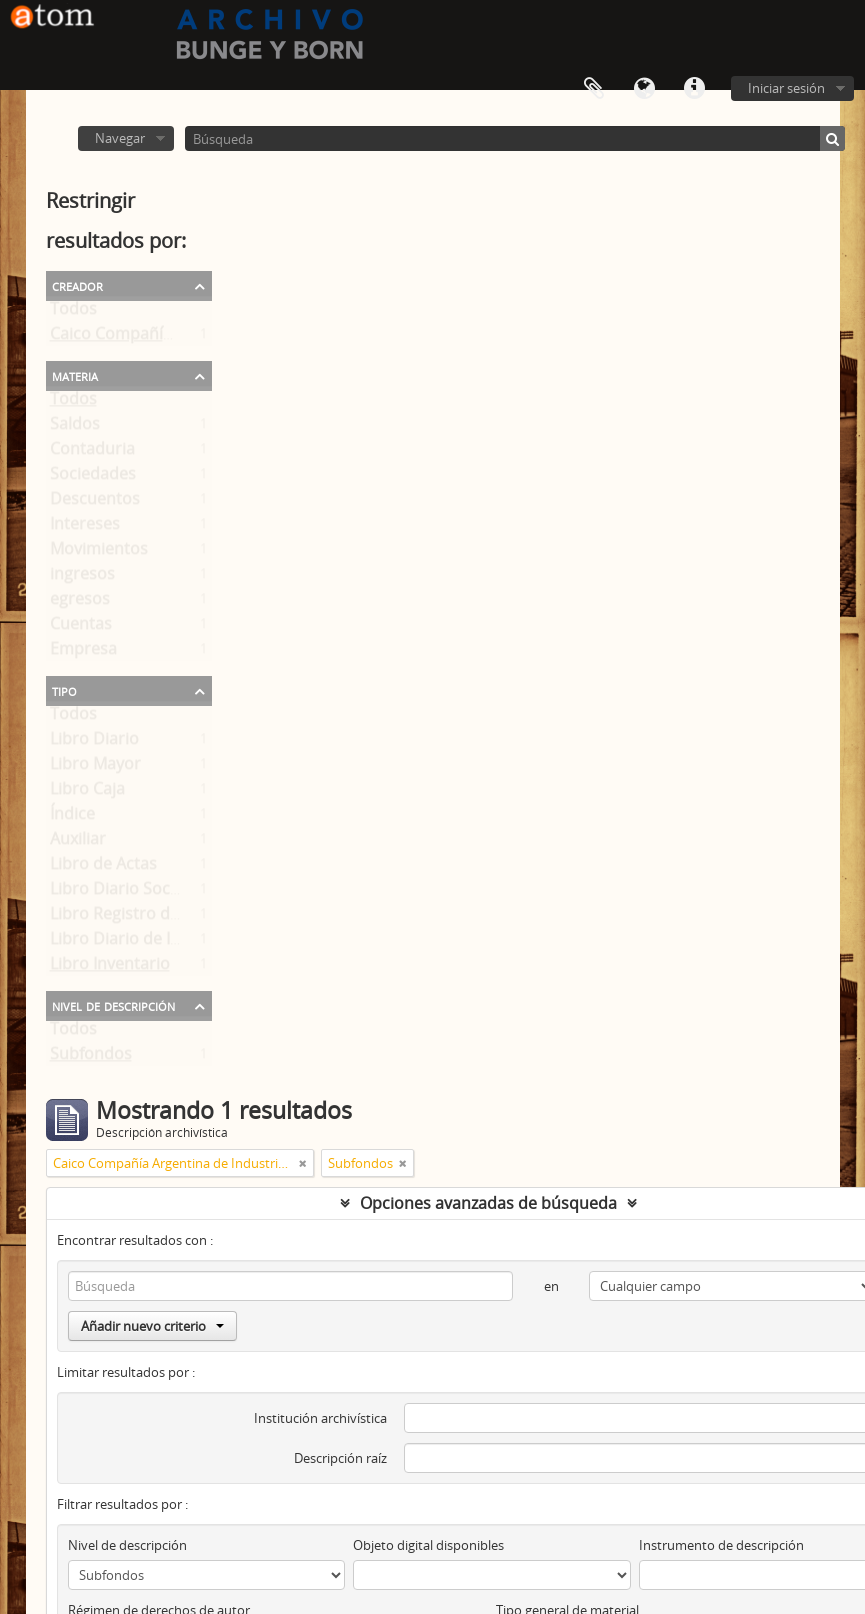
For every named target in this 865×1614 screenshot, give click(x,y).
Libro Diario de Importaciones (163, 943)
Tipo (64, 690)
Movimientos (99, 553)
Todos (73, 313)
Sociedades (93, 478)
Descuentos (95, 503)
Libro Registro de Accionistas (159, 918)
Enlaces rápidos (694, 89)
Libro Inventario (110, 968)
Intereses (85, 528)
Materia (75, 375)
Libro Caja (87, 793)
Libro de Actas (103, 868)
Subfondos (91, 1058)
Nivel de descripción (113, 1005)
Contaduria (92, 453)
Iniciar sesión (786, 88)
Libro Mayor (95, 768)
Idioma (644, 89)
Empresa (83, 653)
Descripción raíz (340, 1458)
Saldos (75, 428)
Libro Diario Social (118, 893)
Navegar (120, 138)
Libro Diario (94, 743)
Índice (72, 818)
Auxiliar (78, 843)
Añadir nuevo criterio (152, 1326)
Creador (77, 285)
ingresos (82, 578)
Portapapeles (594, 89)
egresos (80, 603)
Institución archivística (320, 1418)
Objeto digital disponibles (428, 1545)
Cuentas (81, 628)
